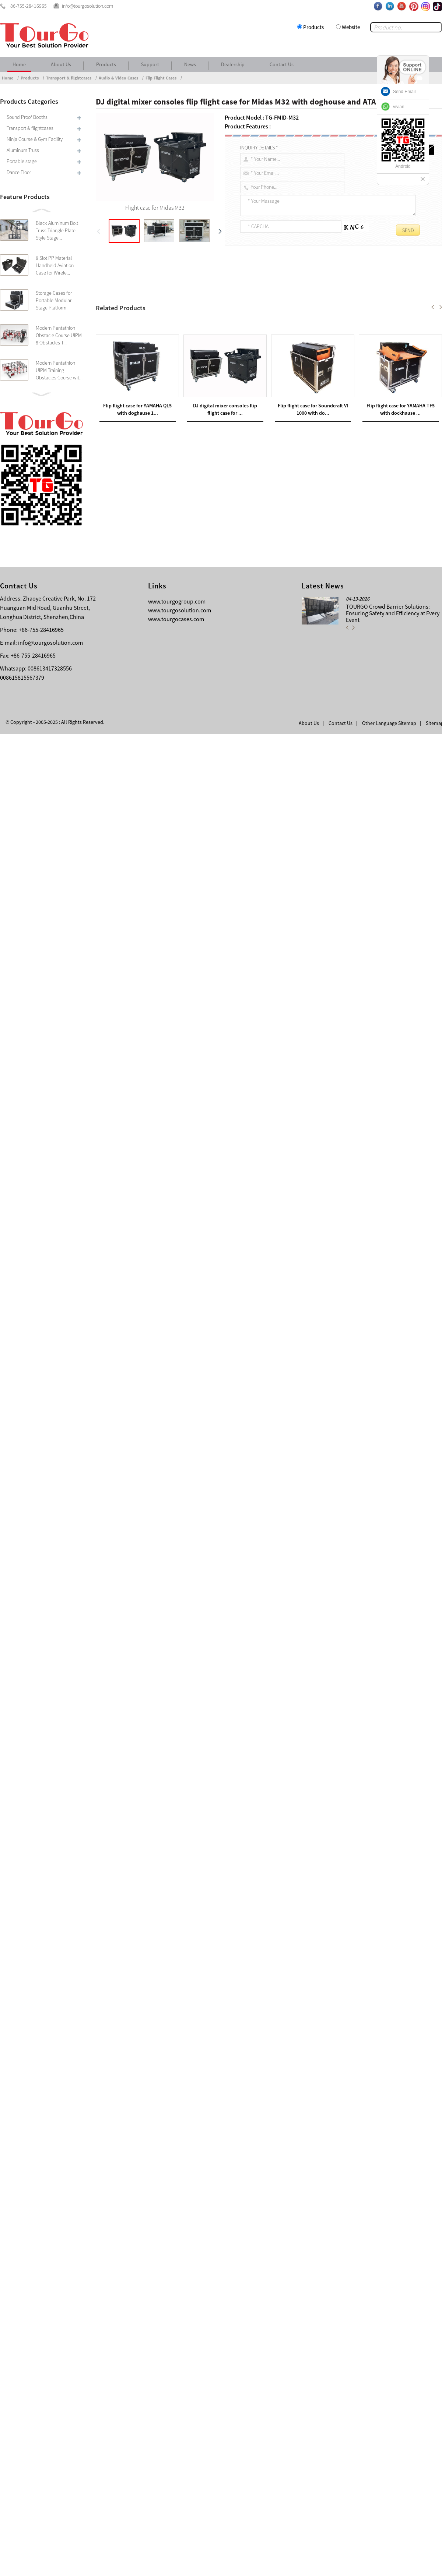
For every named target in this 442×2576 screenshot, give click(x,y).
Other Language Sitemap (389, 2565)
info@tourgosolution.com (50, 2484)
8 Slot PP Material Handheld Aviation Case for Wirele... (55, 265)
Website (351, 27)
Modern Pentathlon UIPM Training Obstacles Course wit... (59, 370)
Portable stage (22, 161)
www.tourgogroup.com (177, 2443)
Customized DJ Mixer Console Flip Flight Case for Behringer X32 (180, 2232)
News (190, 64)
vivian (398, 106)
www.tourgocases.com (176, 2460)
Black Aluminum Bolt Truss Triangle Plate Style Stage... (57, 230)
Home (19, 64)
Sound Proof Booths (27, 117)
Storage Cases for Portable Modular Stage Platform (54, 300)
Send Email (404, 91)
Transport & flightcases (68, 78)
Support (150, 64)
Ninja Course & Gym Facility (35, 139)
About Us (61, 64)
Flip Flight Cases (160, 78)
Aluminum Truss (23, 150)
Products (313, 27)
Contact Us (282, 64)
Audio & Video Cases (118, 78)
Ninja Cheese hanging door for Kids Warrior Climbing (177, 2223)
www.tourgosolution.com (179, 2452)
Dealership (233, 64)
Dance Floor (19, 172)
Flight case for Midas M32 (137, 304)
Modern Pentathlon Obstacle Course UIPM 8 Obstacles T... (59, 335)
